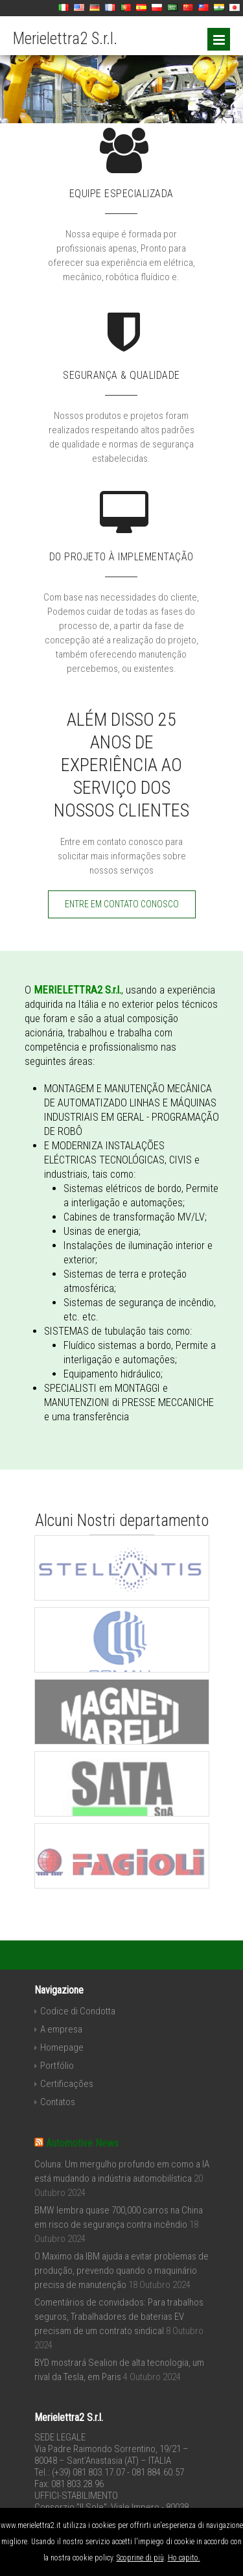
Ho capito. (184, 2557)
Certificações (66, 2084)
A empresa (61, 2029)
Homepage (62, 2047)
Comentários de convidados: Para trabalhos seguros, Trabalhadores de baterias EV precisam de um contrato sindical (118, 2316)
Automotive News (82, 2143)
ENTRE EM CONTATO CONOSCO (122, 904)
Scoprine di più (140, 2557)
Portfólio (57, 2065)
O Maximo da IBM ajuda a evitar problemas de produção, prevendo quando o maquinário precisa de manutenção (121, 2270)
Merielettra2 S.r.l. (65, 38)
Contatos (57, 2102)
